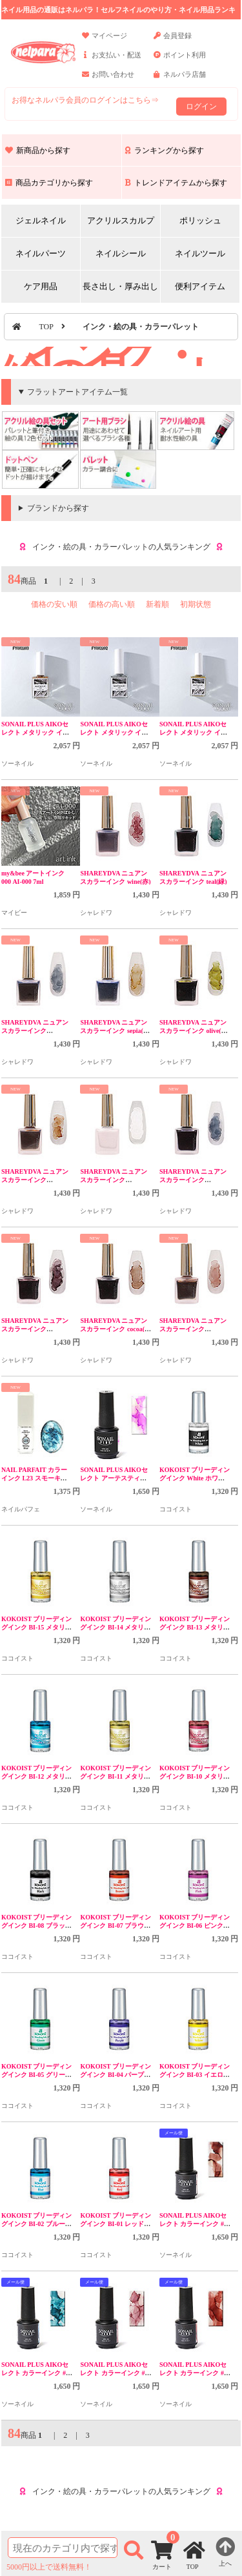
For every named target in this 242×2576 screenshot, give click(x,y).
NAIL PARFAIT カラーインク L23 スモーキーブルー (34, 1478)
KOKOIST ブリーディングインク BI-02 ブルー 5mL (36, 2224)
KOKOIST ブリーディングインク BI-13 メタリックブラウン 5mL (194, 1627)
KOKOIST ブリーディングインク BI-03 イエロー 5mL (194, 2075)
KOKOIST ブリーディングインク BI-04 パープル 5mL (115, 2075)
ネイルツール (200, 253)
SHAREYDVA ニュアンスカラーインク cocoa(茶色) (115, 1329)
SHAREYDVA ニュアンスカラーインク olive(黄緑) (193, 1031)
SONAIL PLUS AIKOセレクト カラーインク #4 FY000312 (193, 2224)
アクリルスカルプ (120, 220)
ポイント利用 (180, 60)
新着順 (157, 604)
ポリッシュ (200, 220)
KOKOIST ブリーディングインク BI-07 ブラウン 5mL (115, 1925)
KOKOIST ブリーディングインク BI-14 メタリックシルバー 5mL (115, 1627)
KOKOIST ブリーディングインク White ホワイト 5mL (194, 1478)
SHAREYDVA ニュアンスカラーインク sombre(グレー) (34, 1031)
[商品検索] (62, 2547)
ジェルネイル (40, 220)
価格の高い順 (111, 604)
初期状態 (195, 604)
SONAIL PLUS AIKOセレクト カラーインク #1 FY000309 (193, 2373)
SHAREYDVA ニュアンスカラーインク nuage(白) (113, 1180)
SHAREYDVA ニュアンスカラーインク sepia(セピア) (115, 1031)
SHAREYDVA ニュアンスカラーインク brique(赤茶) (193, 1329)
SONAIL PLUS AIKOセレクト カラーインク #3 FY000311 (35, 2373)
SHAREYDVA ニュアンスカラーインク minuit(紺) (193, 1180)
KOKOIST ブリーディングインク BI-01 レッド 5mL (115, 2224)
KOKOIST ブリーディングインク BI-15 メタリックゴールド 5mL (36, 1627)
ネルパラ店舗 (180, 80)
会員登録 (173, 41)
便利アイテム (200, 286)
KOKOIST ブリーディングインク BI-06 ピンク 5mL (194, 1925)
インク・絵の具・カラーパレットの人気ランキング (121, 546)
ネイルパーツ (40, 253)
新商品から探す (37, 150)
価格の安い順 (54, 604)
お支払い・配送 (111, 60)
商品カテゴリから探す (49, 182)
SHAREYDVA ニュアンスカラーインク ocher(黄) (34, 1180)
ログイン (201, 106)
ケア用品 (40, 286)
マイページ (104, 41)
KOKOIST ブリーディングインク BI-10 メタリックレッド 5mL (194, 1776)
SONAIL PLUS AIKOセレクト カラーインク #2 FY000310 (114, 2373)
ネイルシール (121, 253)
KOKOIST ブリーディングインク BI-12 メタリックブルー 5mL (36, 1776)
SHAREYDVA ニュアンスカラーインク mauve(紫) (34, 1329)
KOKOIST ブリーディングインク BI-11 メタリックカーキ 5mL (115, 1776)
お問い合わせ (108, 80)
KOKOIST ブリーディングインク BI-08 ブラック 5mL (36, 1925)
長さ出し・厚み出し (120, 286)
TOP (46, 326)
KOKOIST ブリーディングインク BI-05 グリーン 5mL (36, 2075)
